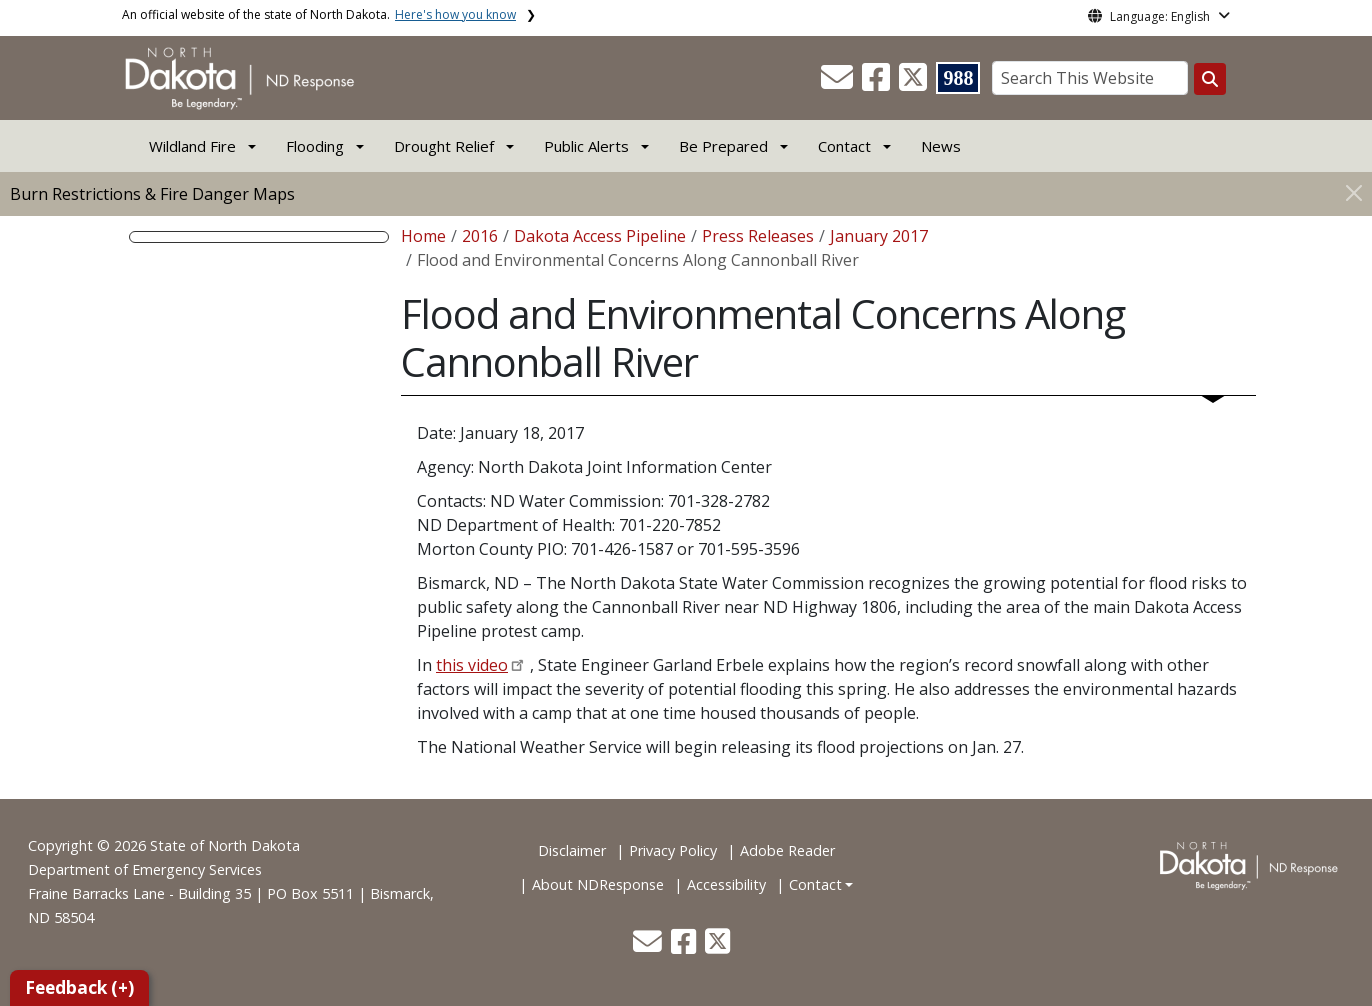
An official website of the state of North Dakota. (319, 14)
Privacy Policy (673, 850)
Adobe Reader (787, 850)
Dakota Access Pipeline (600, 236)
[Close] (1354, 192)
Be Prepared (723, 146)
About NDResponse (598, 884)
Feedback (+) (79, 987)
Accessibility (726, 884)
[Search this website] (1210, 79)
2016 (480, 236)
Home (423, 236)
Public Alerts (586, 146)
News (941, 146)
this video (472, 665)
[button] (839, 83)
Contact (815, 884)
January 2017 (879, 236)
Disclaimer (572, 850)
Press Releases (758, 236)
